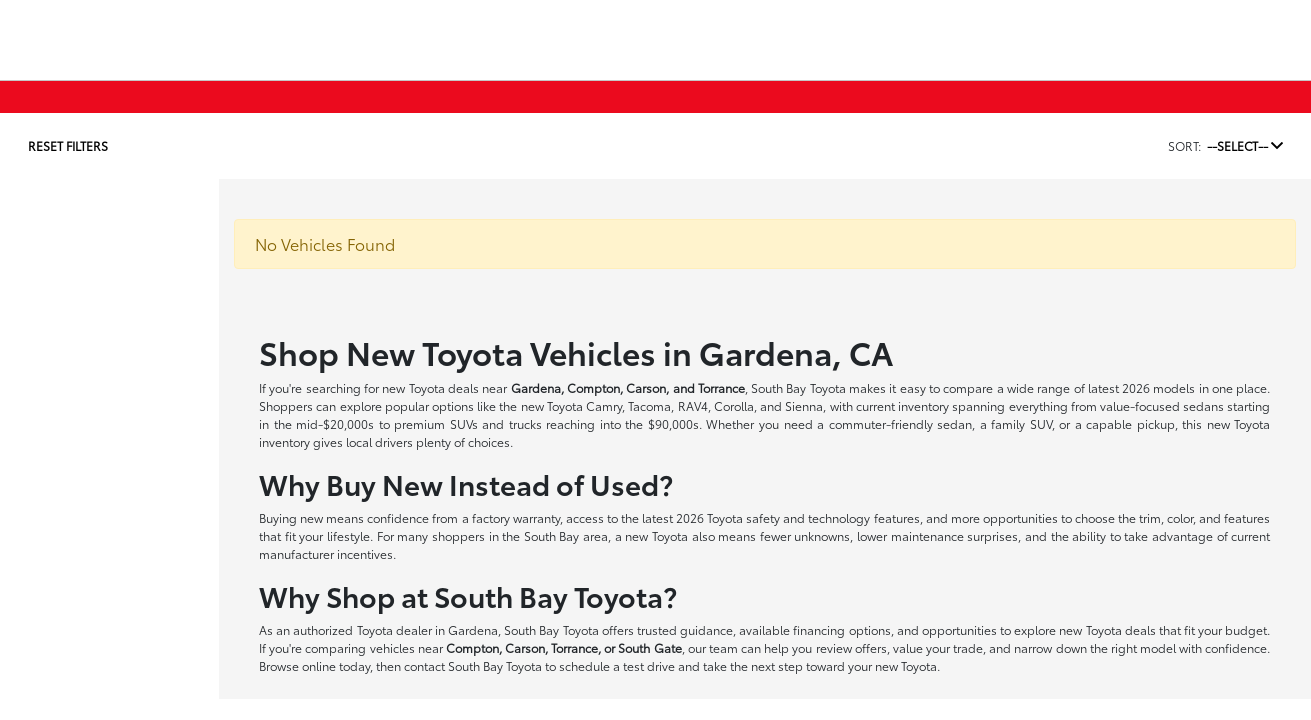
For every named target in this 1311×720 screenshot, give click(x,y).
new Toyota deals (430, 387)
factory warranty (516, 517)
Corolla (734, 405)
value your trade (938, 647)
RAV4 (693, 405)
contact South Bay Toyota (473, 665)
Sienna (804, 405)
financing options (841, 629)
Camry (604, 405)
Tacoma (649, 405)
